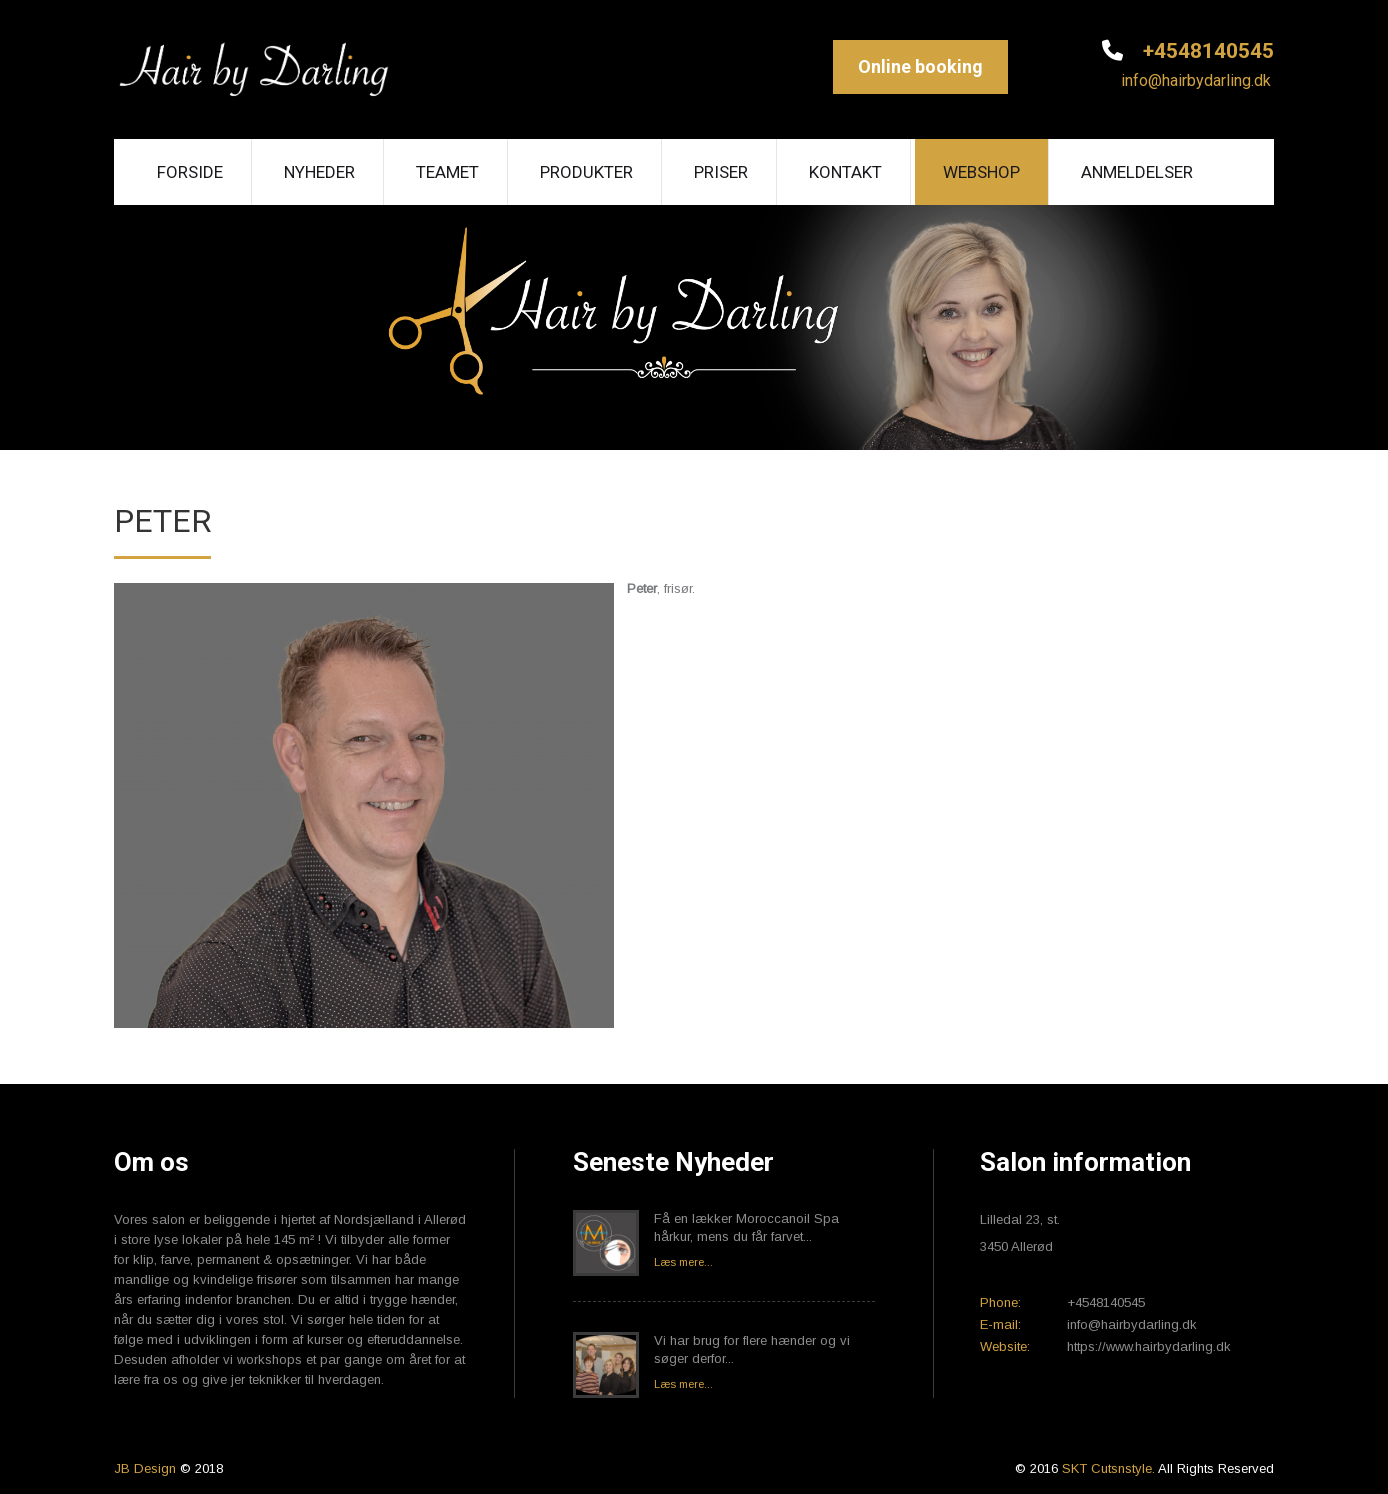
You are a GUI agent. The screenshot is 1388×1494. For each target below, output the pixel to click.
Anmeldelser (1137, 172)
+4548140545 (1206, 51)
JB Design (145, 1468)
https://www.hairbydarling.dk (1149, 1346)
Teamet (447, 172)
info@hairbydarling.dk (1194, 80)
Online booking (920, 66)
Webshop (981, 172)
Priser (721, 172)
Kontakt (845, 172)
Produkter (586, 172)
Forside (190, 172)
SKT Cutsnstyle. (1110, 1468)
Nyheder (319, 172)
